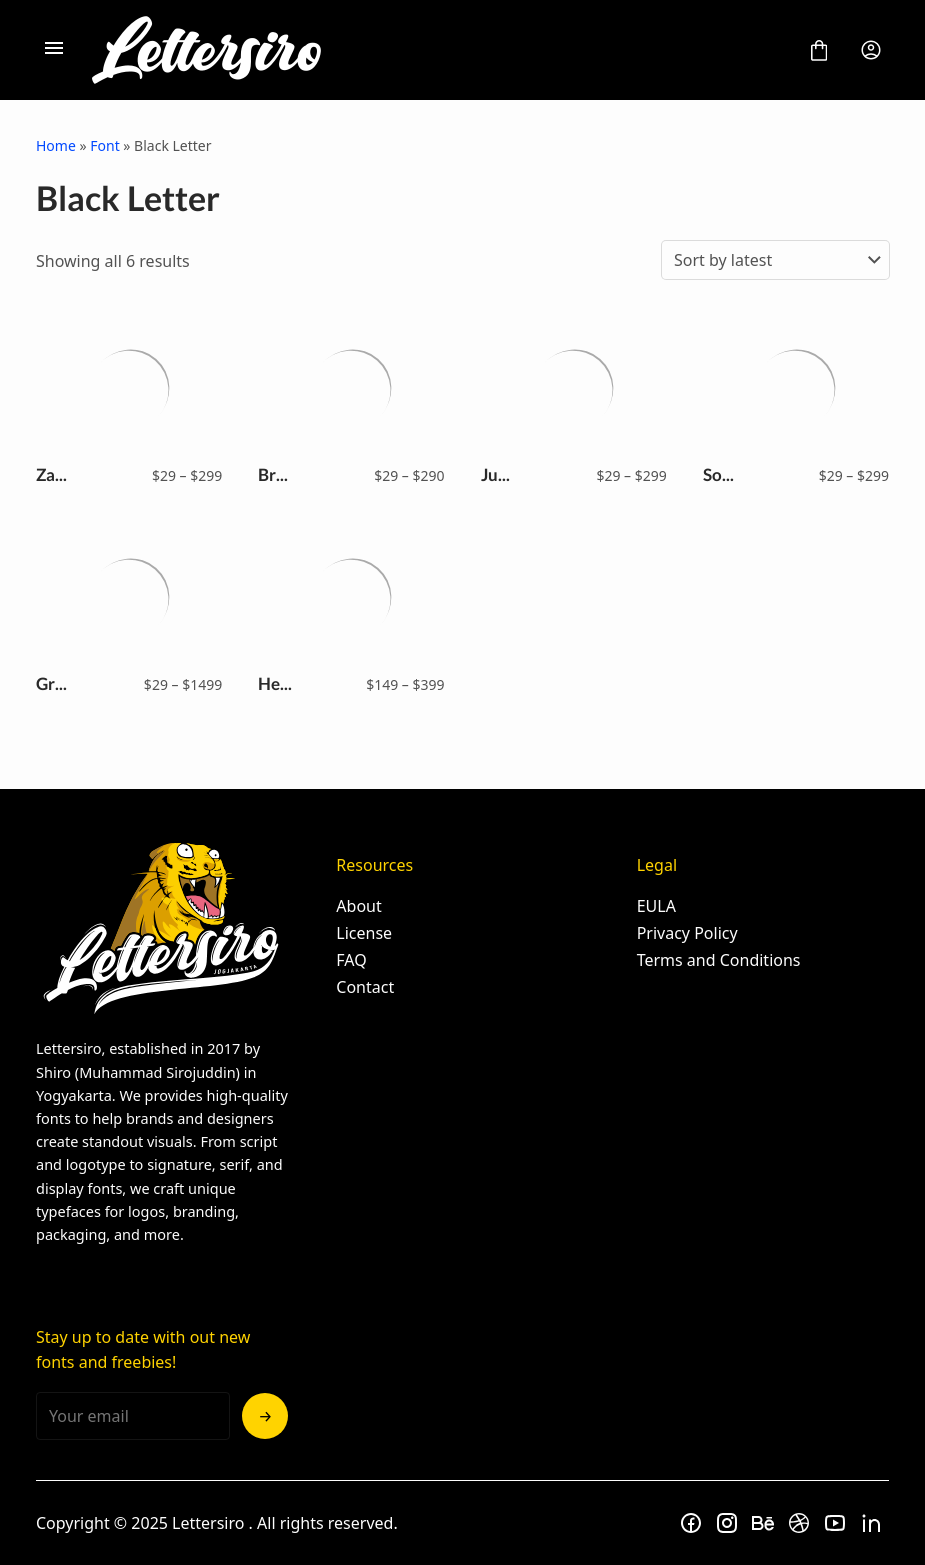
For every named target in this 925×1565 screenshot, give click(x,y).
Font (104, 145)
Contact (365, 987)
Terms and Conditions (719, 960)
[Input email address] (133, 1416)
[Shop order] (775, 260)
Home (56, 145)
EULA (656, 906)
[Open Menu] (54, 50)
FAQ (351, 960)
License (364, 933)
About (358, 906)
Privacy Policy (687, 933)
